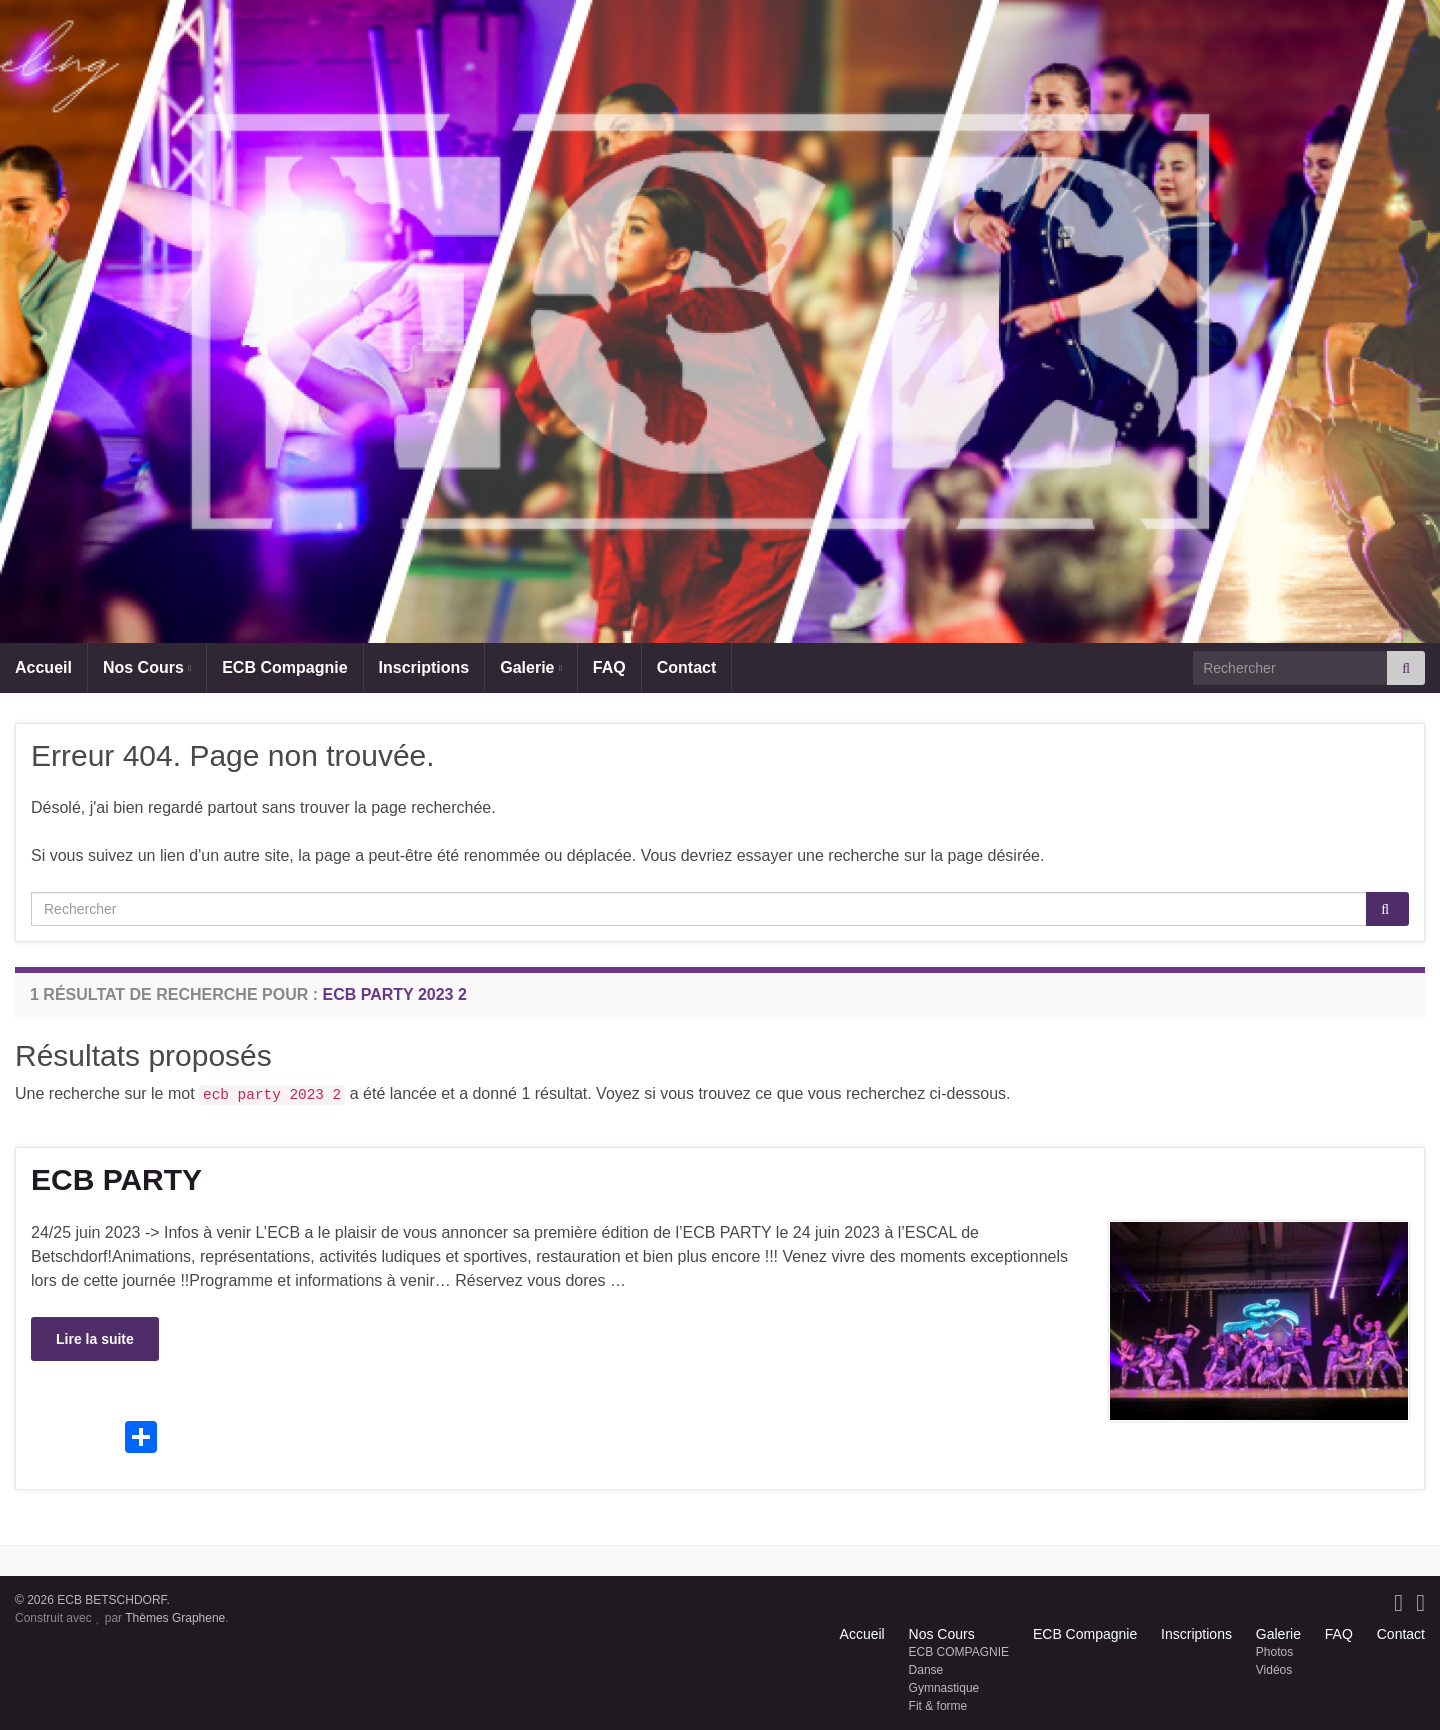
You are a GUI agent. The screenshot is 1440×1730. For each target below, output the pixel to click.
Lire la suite (95, 1339)
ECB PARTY (116, 1179)
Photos (1274, 1652)
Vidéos (1274, 1670)
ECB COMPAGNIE (959, 1652)
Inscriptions (424, 667)
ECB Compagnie (284, 667)
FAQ (609, 667)
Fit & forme (938, 1706)
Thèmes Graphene (175, 1618)
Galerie (531, 667)
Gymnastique (944, 1688)
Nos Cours (147, 667)
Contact (687, 667)
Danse (926, 1670)
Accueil (43, 667)
